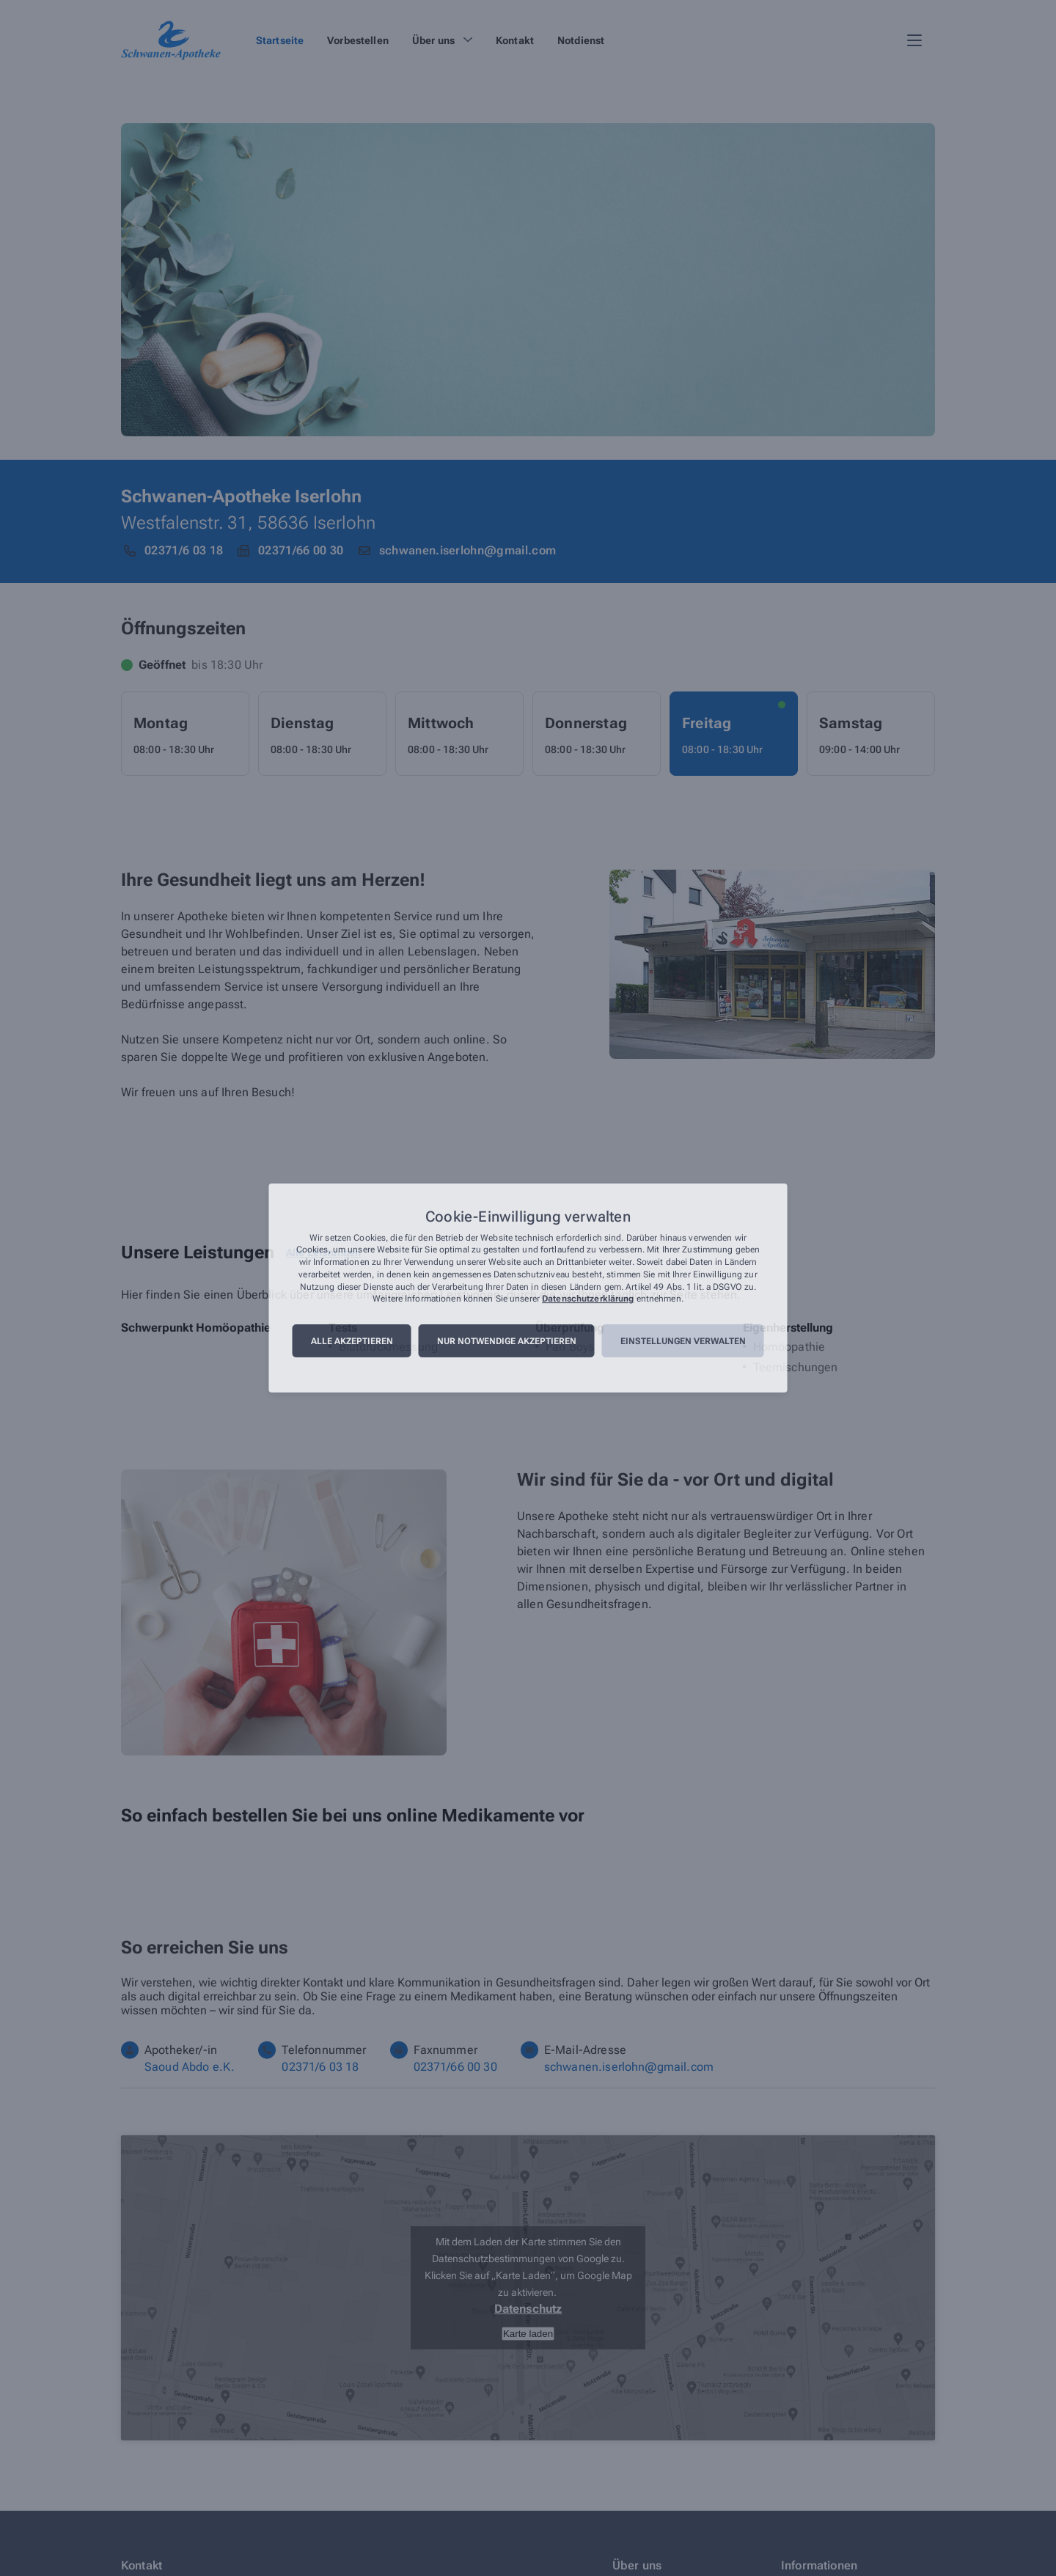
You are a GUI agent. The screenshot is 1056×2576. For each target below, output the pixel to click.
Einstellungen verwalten (683, 1341)
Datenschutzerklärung (588, 1299)
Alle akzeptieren (352, 1341)
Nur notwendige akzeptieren (506, 1341)
